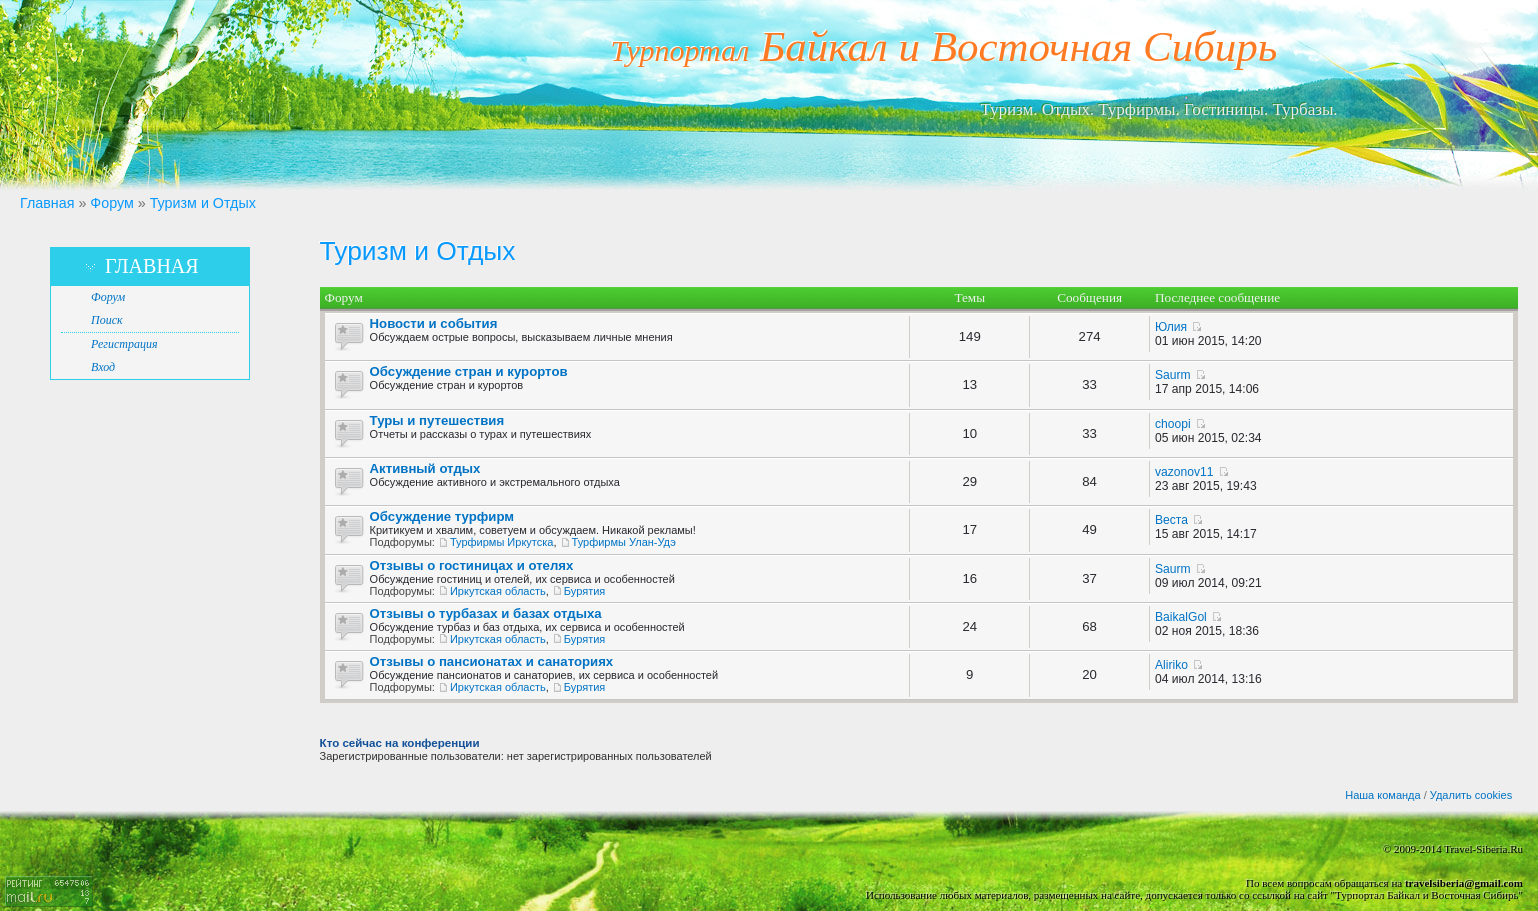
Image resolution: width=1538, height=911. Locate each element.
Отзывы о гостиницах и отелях (472, 565)
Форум (111, 203)
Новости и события (434, 323)
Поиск (107, 320)
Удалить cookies (1471, 795)
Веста (1171, 520)
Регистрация (124, 344)
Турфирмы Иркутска (501, 542)
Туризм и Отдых (203, 203)
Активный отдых (425, 468)
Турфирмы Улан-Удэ (624, 542)
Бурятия (584, 591)
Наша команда (1382, 795)
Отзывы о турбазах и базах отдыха (486, 613)
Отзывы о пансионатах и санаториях (492, 661)
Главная (47, 203)
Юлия (1171, 327)
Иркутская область (498, 591)
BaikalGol (1181, 617)
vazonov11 (1184, 472)
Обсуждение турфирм (442, 516)
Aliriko (1171, 665)
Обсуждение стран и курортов (469, 371)
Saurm (1173, 375)
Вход (103, 367)
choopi (1173, 424)
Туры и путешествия (437, 420)
